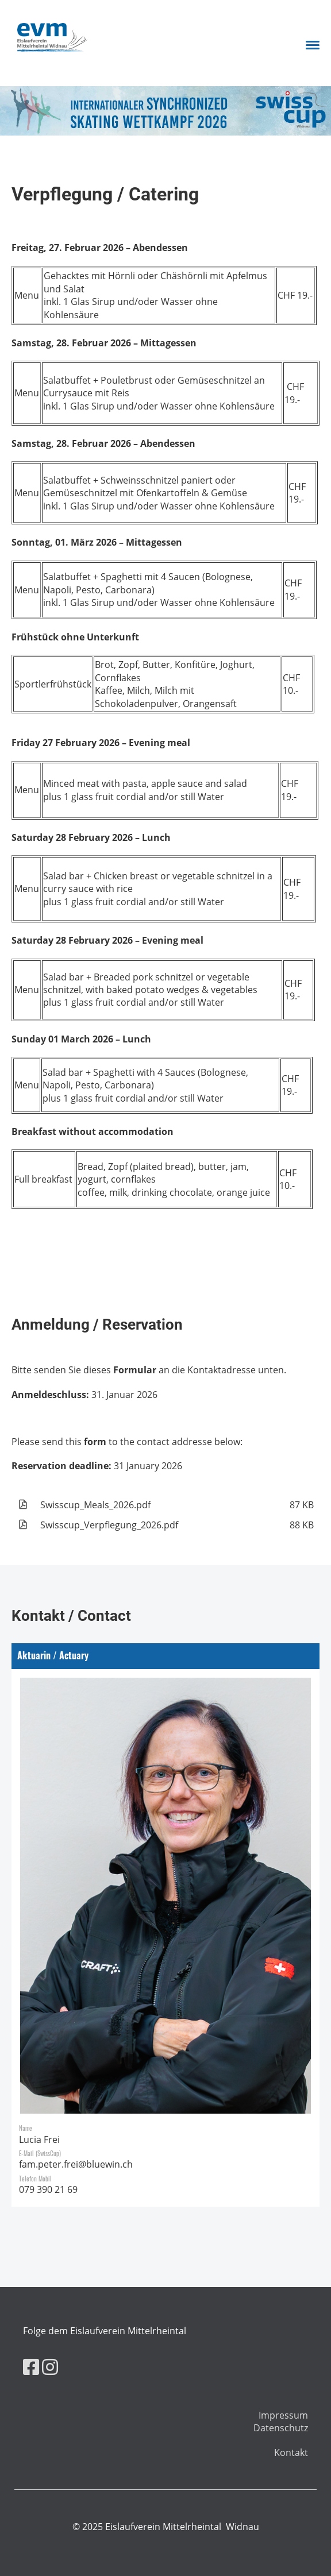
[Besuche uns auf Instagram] (50, 2366)
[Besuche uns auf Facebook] (31, 2366)
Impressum (283, 2415)
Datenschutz (280, 2427)
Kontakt (291, 2452)
